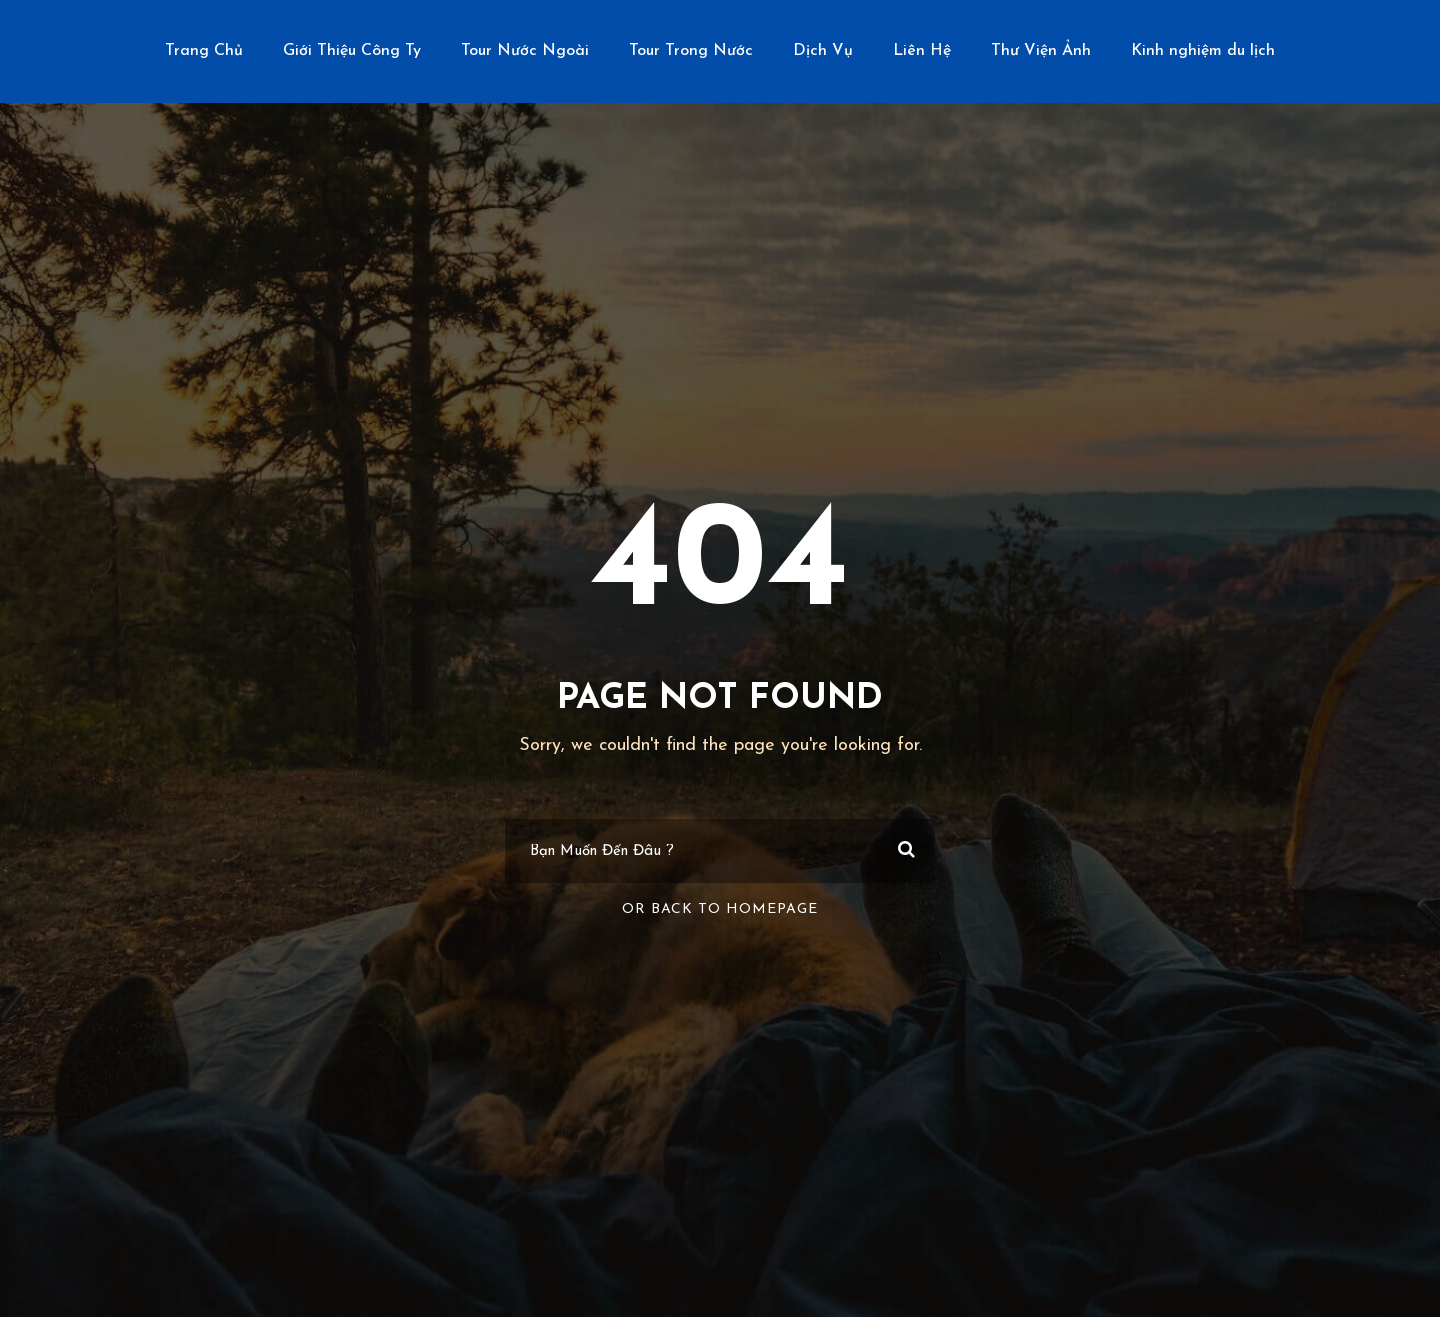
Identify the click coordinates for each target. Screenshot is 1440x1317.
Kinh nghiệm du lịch (1203, 51)
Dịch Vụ (823, 51)
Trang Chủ (204, 51)
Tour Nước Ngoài (525, 51)
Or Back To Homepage (720, 909)
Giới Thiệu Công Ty (352, 51)
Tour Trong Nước (691, 51)
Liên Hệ (922, 51)
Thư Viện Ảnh (1041, 51)
